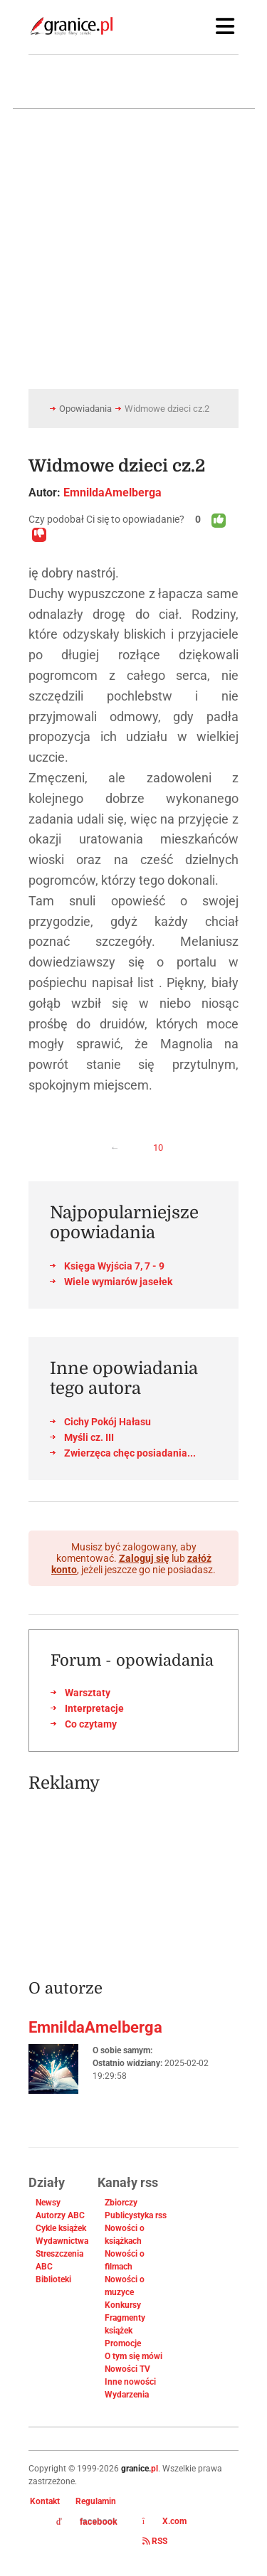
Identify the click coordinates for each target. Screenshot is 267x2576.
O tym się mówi (133, 2356)
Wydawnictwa (62, 2241)
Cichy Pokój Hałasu (107, 1421)
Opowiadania (85, 408)
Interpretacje (94, 1708)
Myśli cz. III (89, 1437)
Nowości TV (127, 2369)
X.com (164, 2521)
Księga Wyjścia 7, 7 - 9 (114, 1266)
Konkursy (123, 2305)
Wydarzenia (127, 2395)
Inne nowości (130, 2382)
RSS (154, 2541)
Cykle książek (61, 2228)
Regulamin (95, 2501)
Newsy (48, 2203)
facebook (86, 2522)
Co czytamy (91, 1724)
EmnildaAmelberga (112, 492)
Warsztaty (87, 1692)
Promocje (123, 2343)
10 (158, 1147)
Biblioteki (53, 2279)
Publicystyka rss (136, 2215)
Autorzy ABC (60, 2215)
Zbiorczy (121, 2203)
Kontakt (45, 2501)
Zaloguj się (144, 1558)
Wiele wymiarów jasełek (118, 1281)
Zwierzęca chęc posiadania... (130, 1453)
